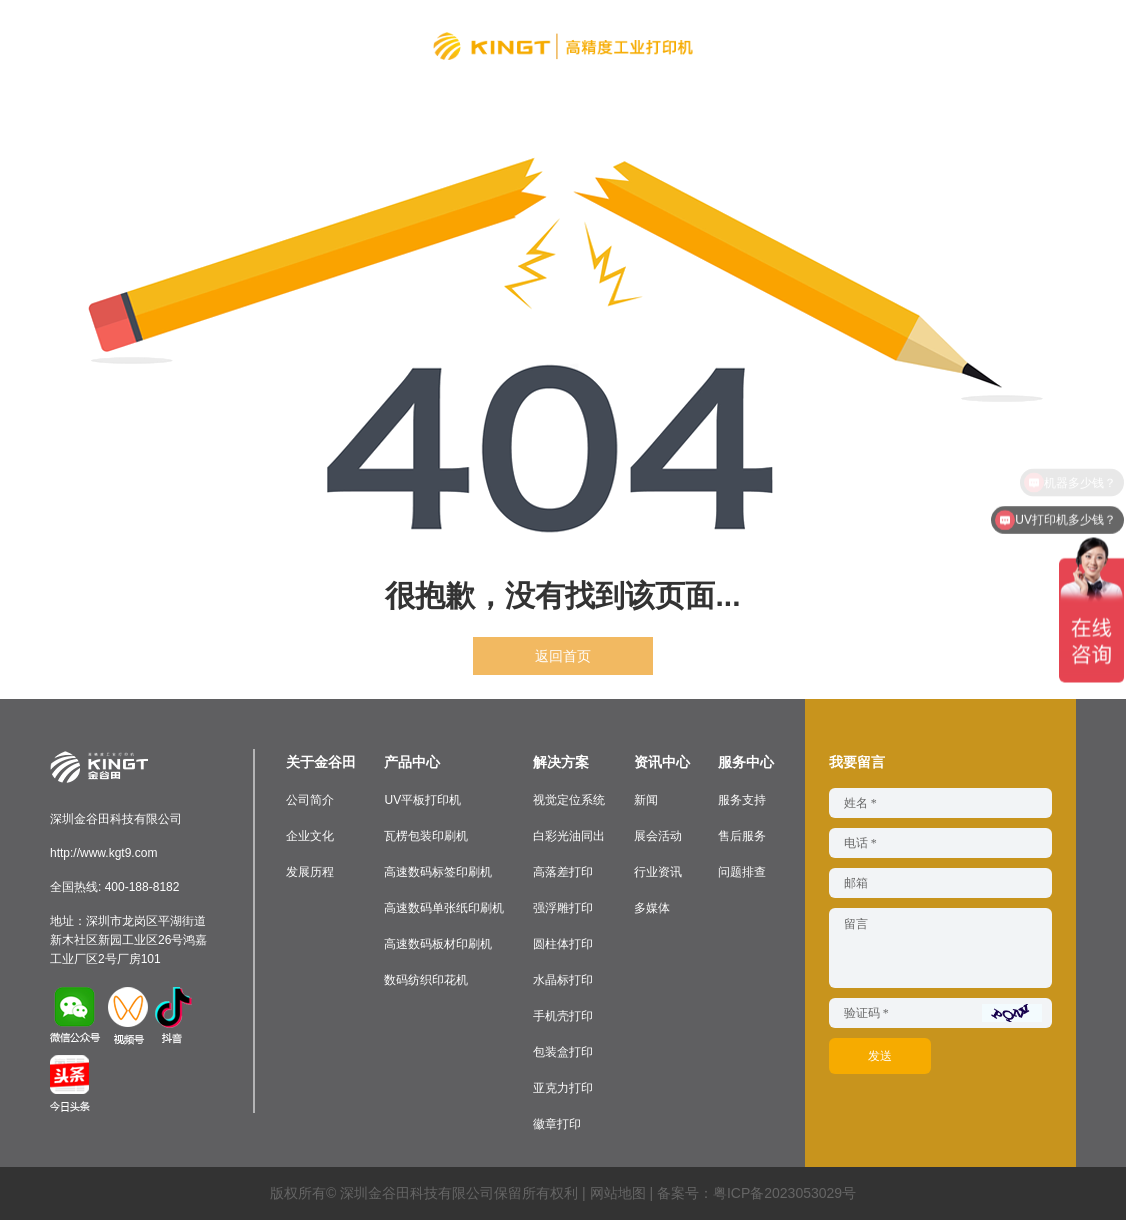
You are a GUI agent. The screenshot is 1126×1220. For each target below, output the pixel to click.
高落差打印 (563, 872)
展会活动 (658, 836)
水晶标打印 (563, 980)
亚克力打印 (563, 1088)
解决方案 (378, 45)
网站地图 (618, 1193)
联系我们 (908, 45)
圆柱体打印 (563, 944)
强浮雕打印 (563, 908)
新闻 (646, 800)
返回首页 (563, 656)
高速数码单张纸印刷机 (444, 908)
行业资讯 (658, 872)
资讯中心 (748, 45)
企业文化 (310, 836)
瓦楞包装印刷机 (426, 836)
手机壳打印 (563, 1016)
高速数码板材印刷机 (438, 944)
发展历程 (310, 872)
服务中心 (828, 45)
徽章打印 (557, 1124)
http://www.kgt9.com (103, 853)
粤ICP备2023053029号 (784, 1193)
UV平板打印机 (422, 800)
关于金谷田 (210, 45)
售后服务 (742, 836)
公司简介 (310, 800)
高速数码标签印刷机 (438, 872)
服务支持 (742, 800)
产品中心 (298, 45)
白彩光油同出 (569, 836)
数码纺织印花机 (426, 980)
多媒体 (652, 908)
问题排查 (742, 872)
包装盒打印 (563, 1052)
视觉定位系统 (569, 800)
